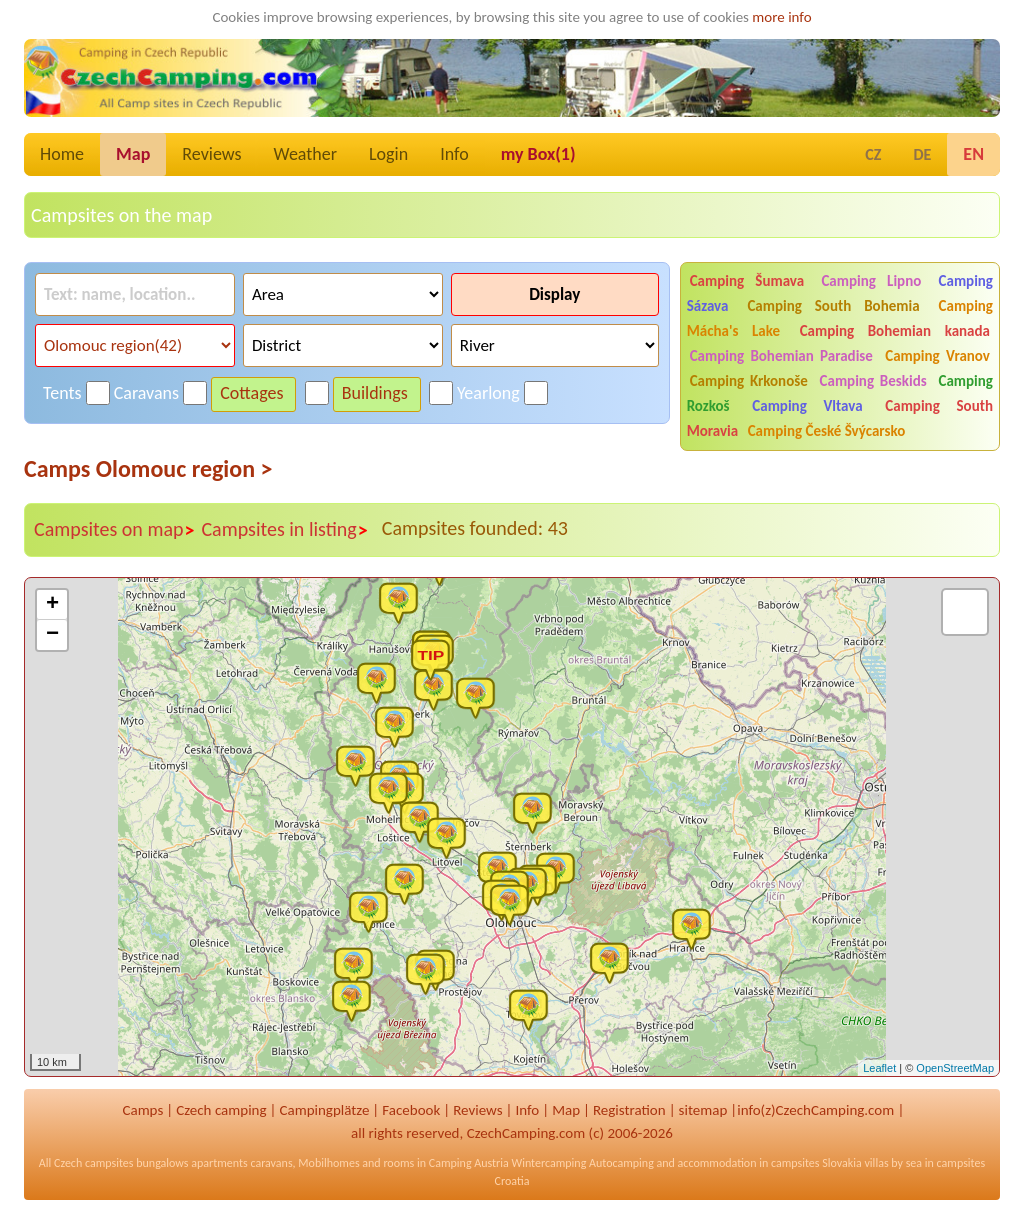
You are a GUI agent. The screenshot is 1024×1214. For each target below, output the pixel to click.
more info (781, 17)
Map (133, 154)
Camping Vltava (807, 406)
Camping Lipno (871, 281)
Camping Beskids (873, 381)
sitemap (703, 1110)
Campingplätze (324, 1110)
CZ (873, 154)
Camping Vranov (937, 356)
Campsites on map (114, 530)
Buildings (375, 393)
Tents (62, 393)
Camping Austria (469, 1163)
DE (922, 154)
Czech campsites (94, 1163)
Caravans (146, 393)
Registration (629, 1110)
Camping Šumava (747, 281)
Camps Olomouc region (148, 468)
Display (554, 294)
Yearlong (488, 393)
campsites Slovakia (816, 1163)
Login (388, 154)
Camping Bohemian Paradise (781, 356)
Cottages (251, 393)
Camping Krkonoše (749, 381)
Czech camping (221, 1110)
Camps (142, 1110)
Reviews (211, 154)
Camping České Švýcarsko (827, 431)
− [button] (52, 635)
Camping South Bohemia (833, 306)
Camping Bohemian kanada (895, 331)
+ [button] (52, 605)
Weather (305, 154)
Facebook (411, 1110)
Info (454, 154)
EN (973, 154)
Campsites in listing (284, 530)
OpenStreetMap (955, 1068)
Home (62, 154)
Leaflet (879, 1068)
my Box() (538, 154)
